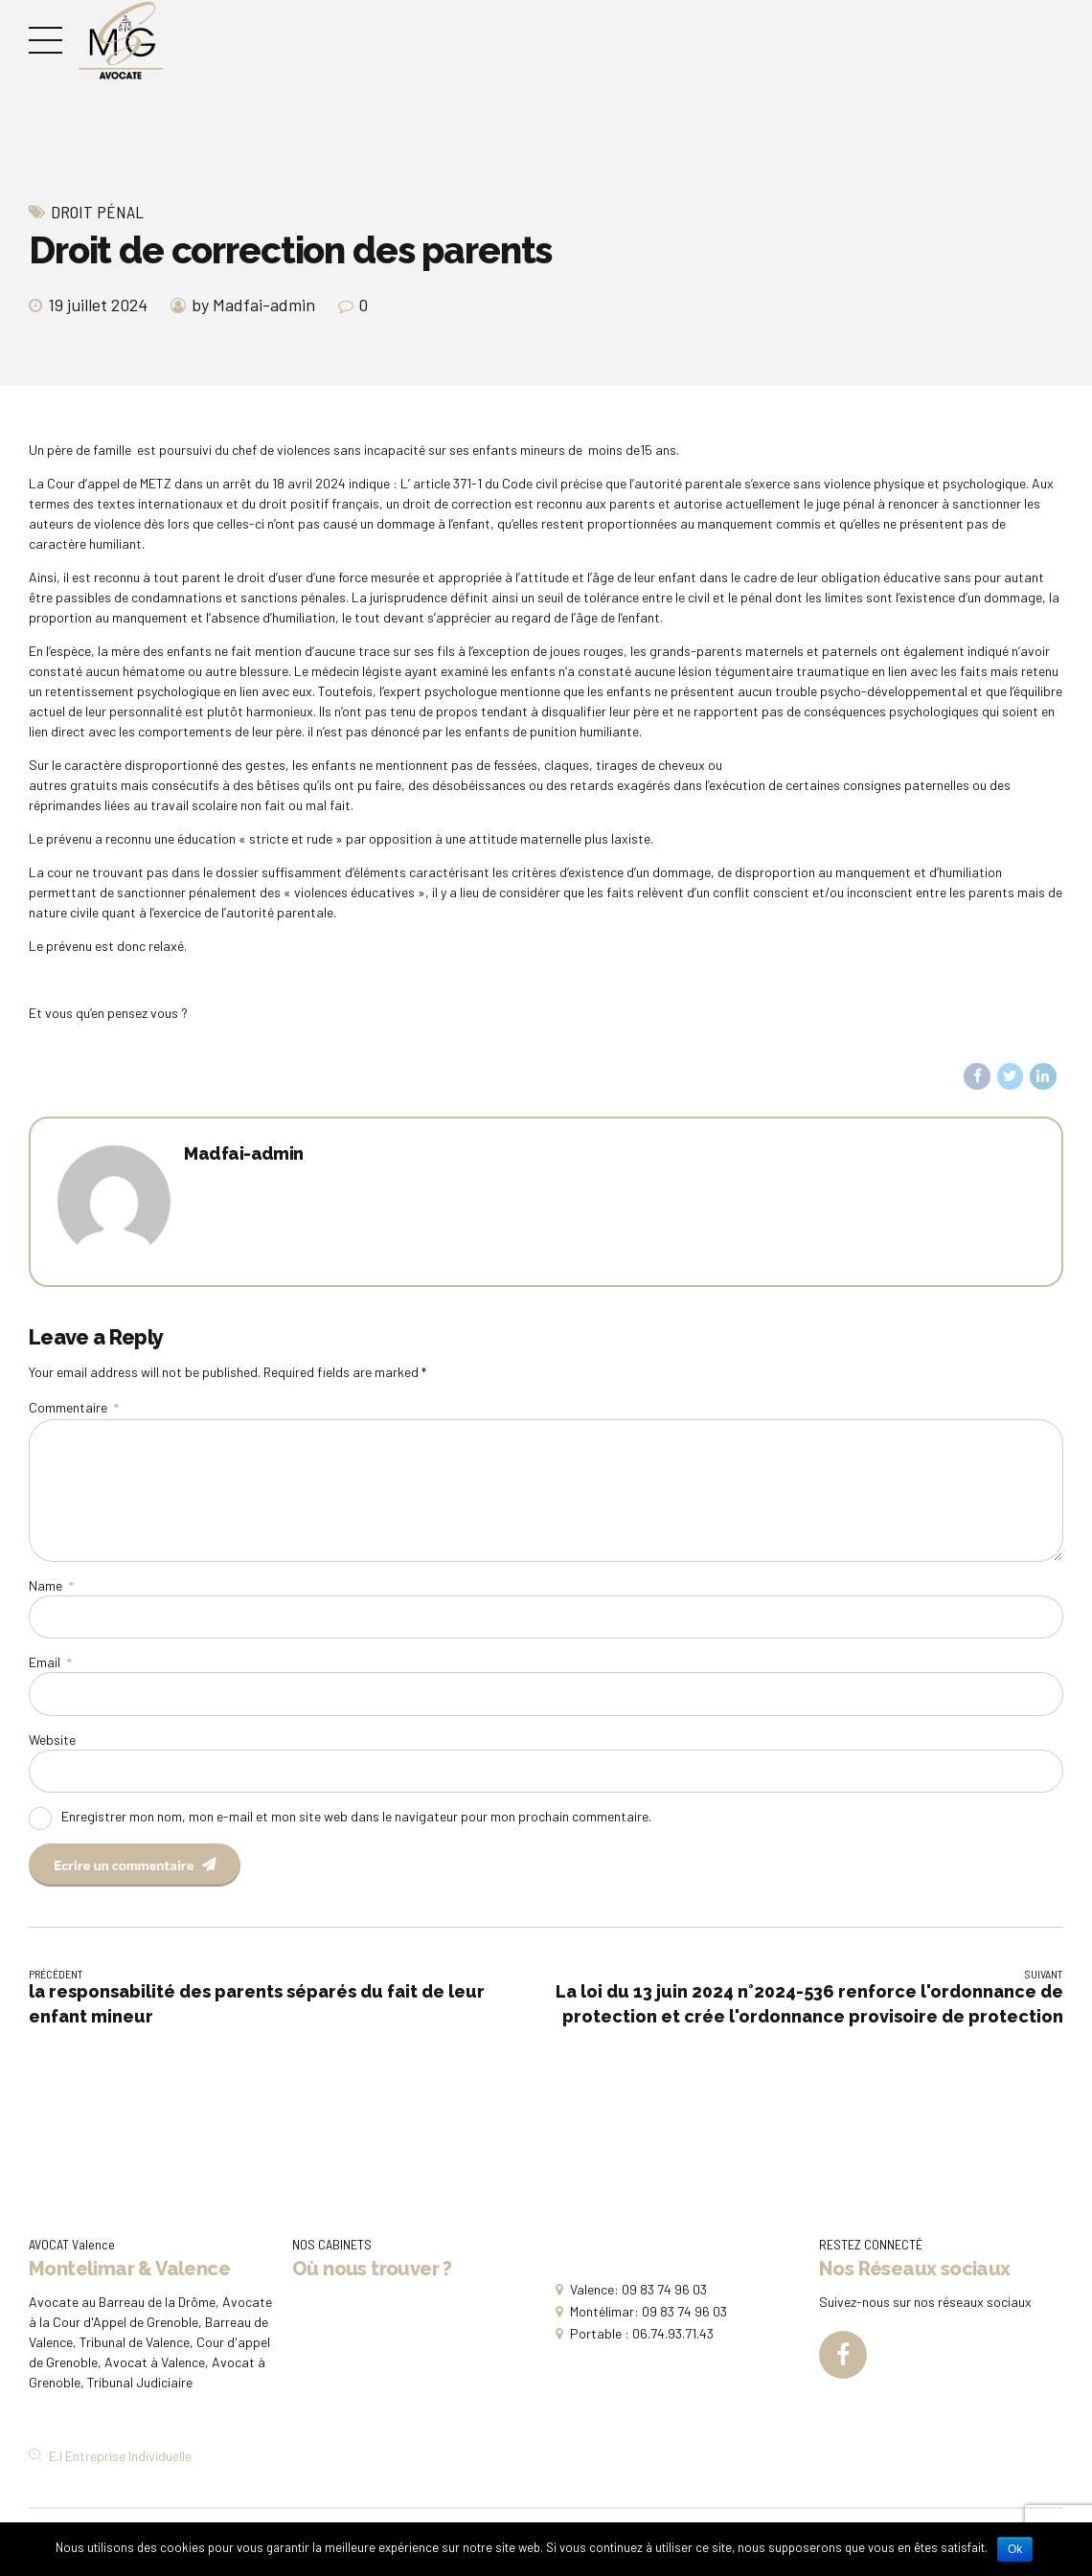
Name (51, 1585)
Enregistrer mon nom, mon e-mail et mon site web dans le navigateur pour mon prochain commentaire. (356, 1816)
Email (50, 1662)
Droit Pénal (97, 211)
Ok (1015, 2549)
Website (52, 1739)
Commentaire (74, 1407)
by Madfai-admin (253, 304)
